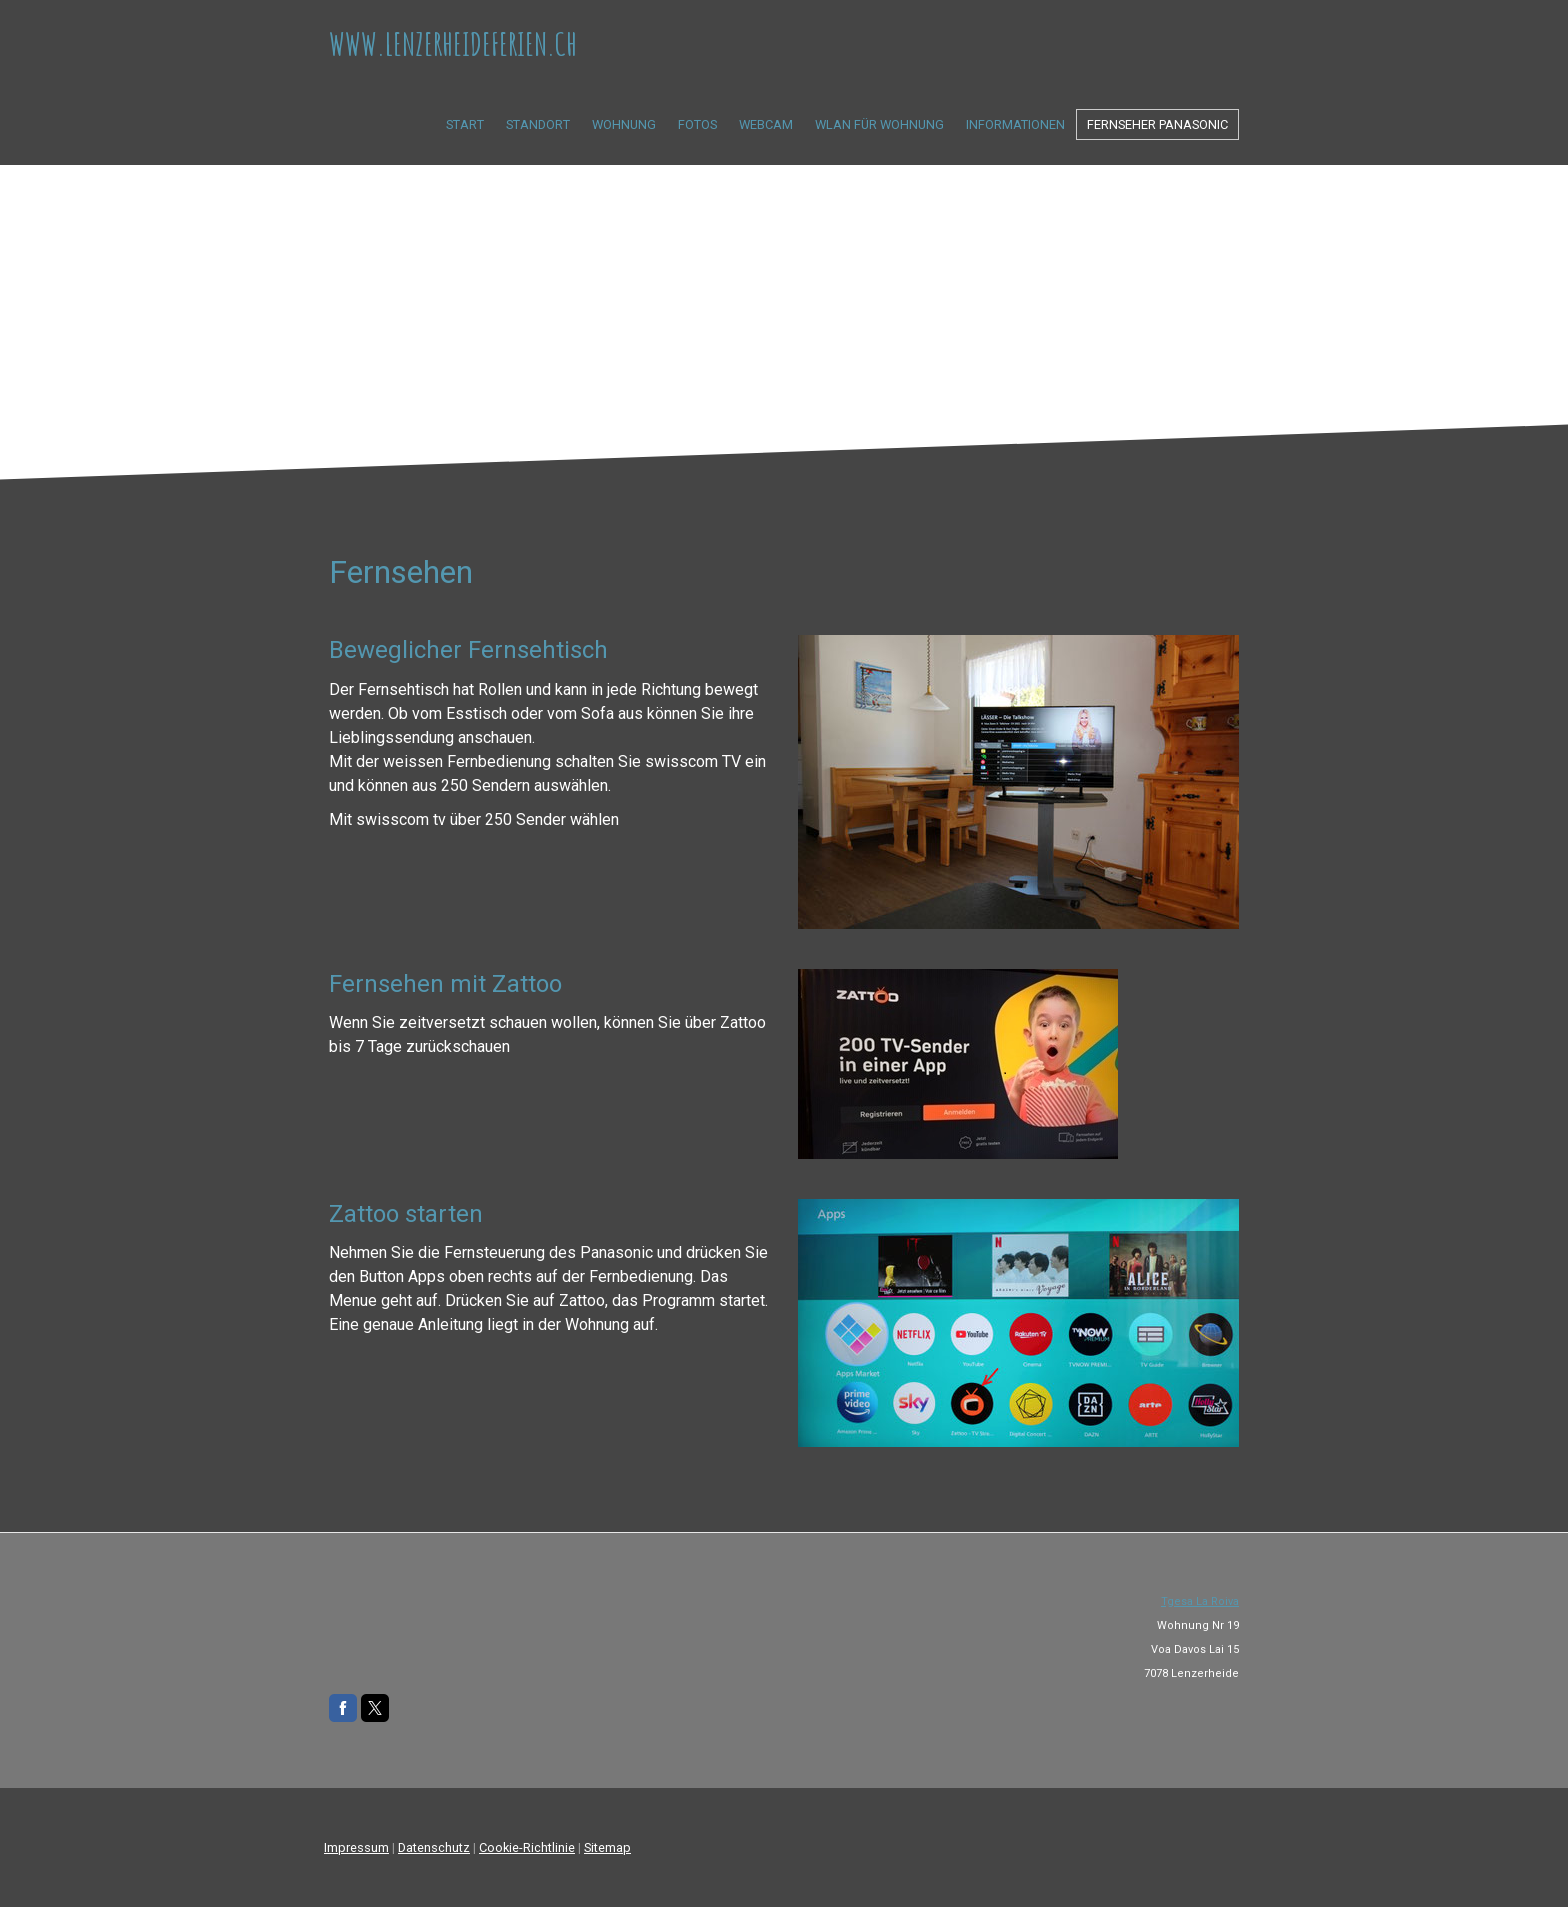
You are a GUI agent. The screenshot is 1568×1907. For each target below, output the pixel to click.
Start (465, 124)
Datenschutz (434, 1847)
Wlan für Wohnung (879, 124)
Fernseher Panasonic (1157, 124)
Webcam (766, 124)
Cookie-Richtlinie (527, 1847)
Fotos (697, 124)
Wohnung (624, 124)
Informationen (1015, 124)
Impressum (356, 1847)
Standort (538, 124)
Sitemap (607, 1847)
